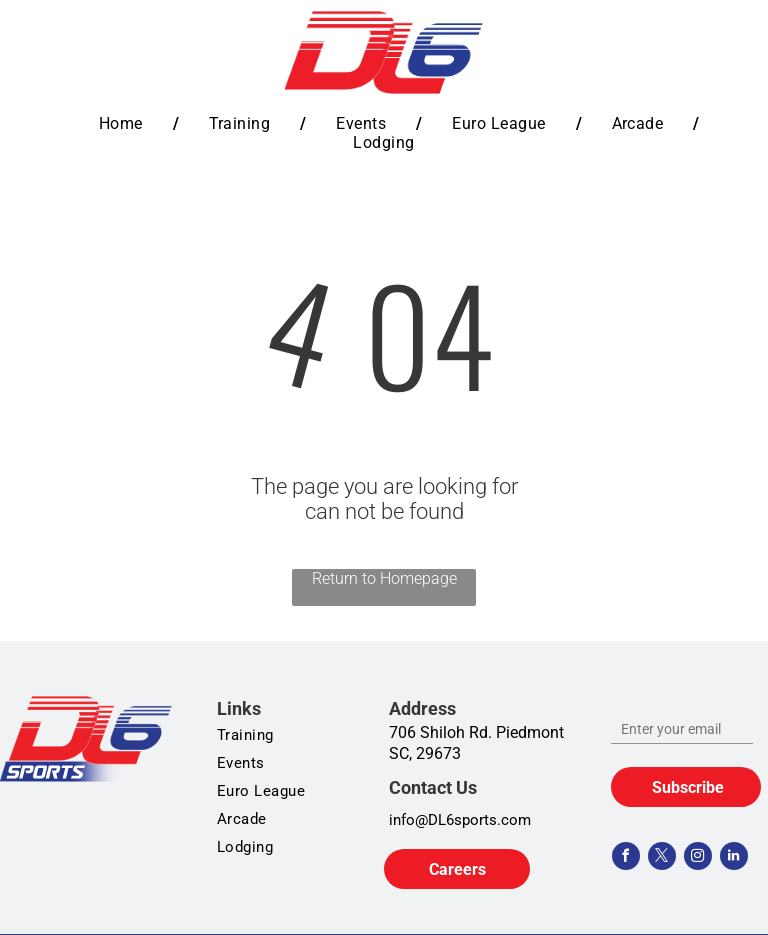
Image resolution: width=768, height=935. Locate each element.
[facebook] (626, 858)
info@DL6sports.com (460, 820)
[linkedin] (734, 858)
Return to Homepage (384, 578)
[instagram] (698, 858)
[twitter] (662, 858)
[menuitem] (124, 123)
